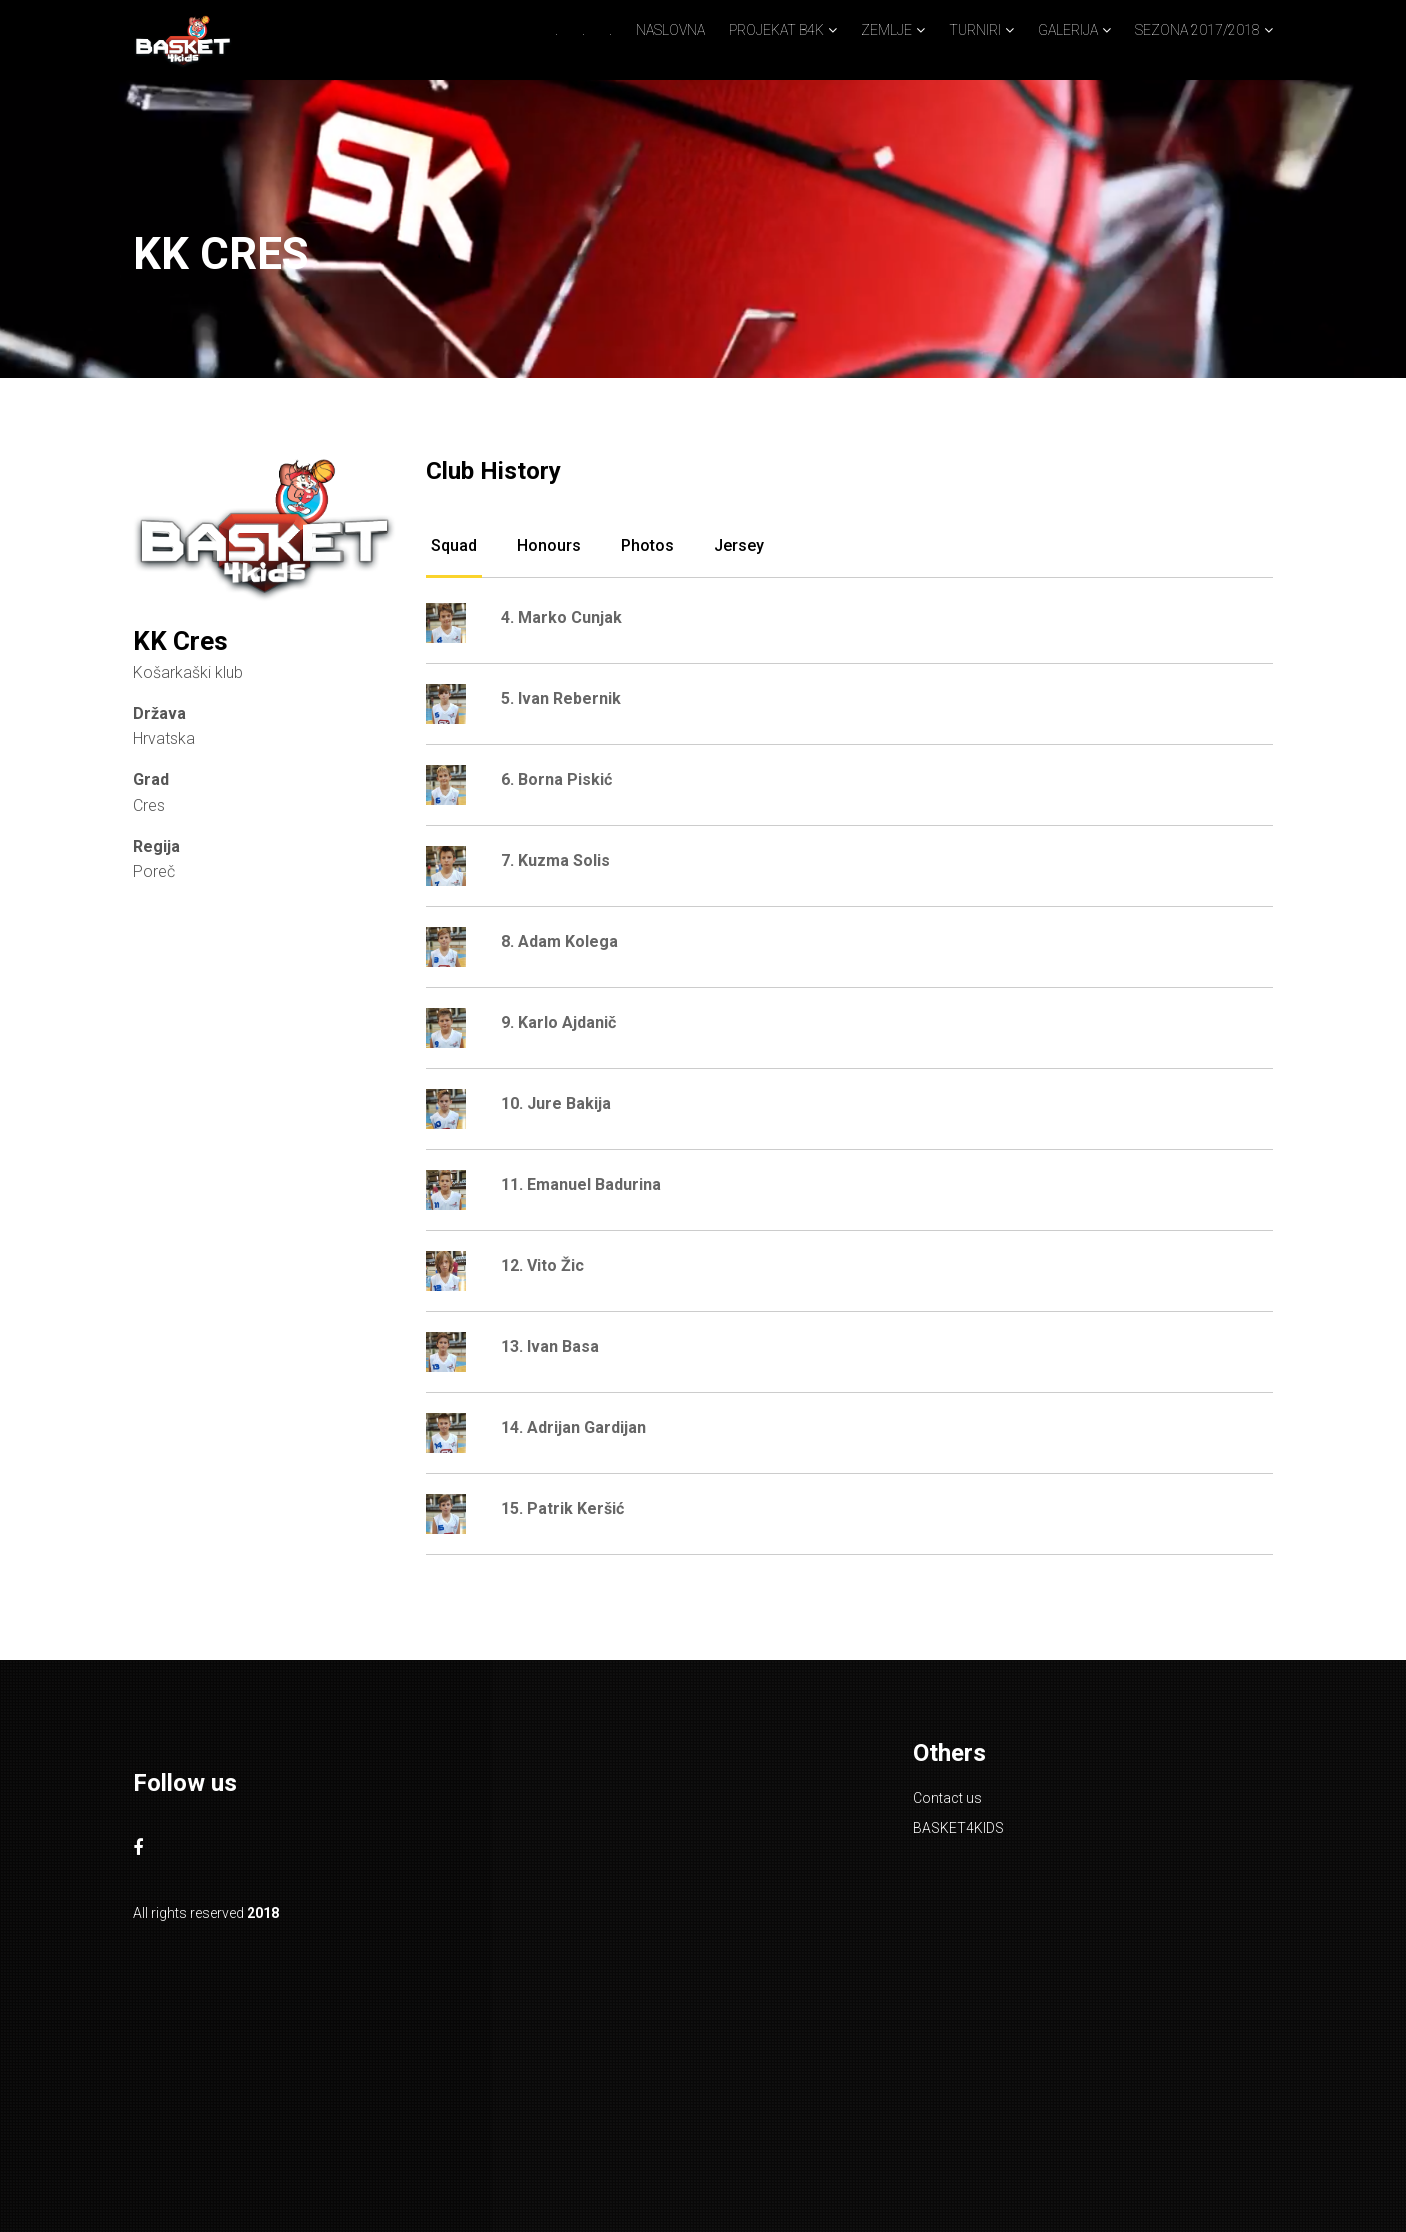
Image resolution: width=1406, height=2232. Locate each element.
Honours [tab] (549, 545)
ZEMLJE (886, 30)
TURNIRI (975, 30)
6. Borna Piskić (556, 779)
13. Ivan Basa (550, 1346)
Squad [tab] (454, 545)
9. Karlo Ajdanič (558, 1022)
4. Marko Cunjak (561, 617)
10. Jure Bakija (556, 1103)
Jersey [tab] (739, 545)
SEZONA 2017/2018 (1197, 30)
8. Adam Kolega (559, 941)
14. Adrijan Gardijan (573, 1427)
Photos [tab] (647, 545)
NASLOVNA (670, 30)
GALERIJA (1068, 30)
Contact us (947, 1798)
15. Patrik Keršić (562, 1508)
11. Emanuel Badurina (581, 1184)
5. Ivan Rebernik (561, 698)
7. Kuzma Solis (555, 860)
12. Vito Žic (542, 1265)
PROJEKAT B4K (776, 30)
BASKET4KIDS (958, 1828)
